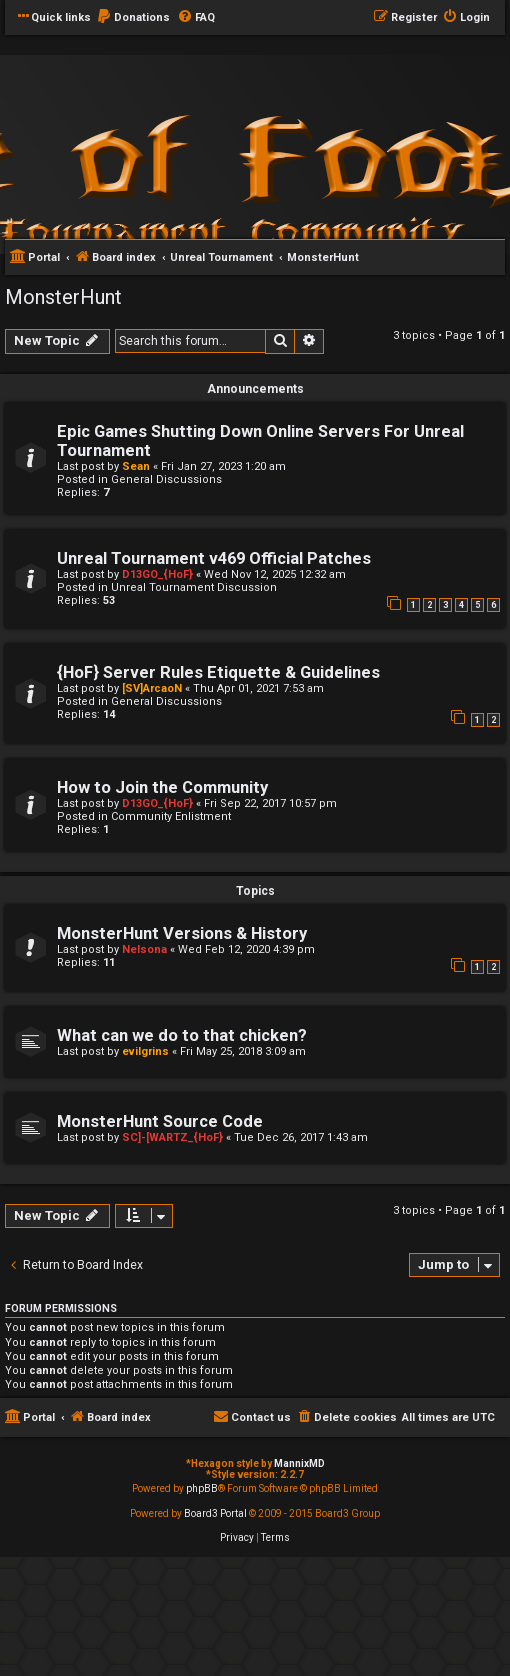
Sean (136, 466)
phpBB (202, 1488)
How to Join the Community (162, 787)
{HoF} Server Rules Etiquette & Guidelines (218, 672)
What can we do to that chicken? (182, 1035)
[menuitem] (133, 18)
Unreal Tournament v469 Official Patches (214, 558)
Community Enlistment (171, 816)
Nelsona (144, 949)
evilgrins (145, 1051)
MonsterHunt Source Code (160, 1121)
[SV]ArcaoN (152, 688)
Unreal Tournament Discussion (194, 587)
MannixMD (299, 1463)
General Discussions (166, 479)
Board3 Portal (215, 1513)
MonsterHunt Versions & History (182, 933)
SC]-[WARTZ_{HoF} (172, 1137)
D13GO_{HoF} (157, 574)
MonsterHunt (63, 297)
